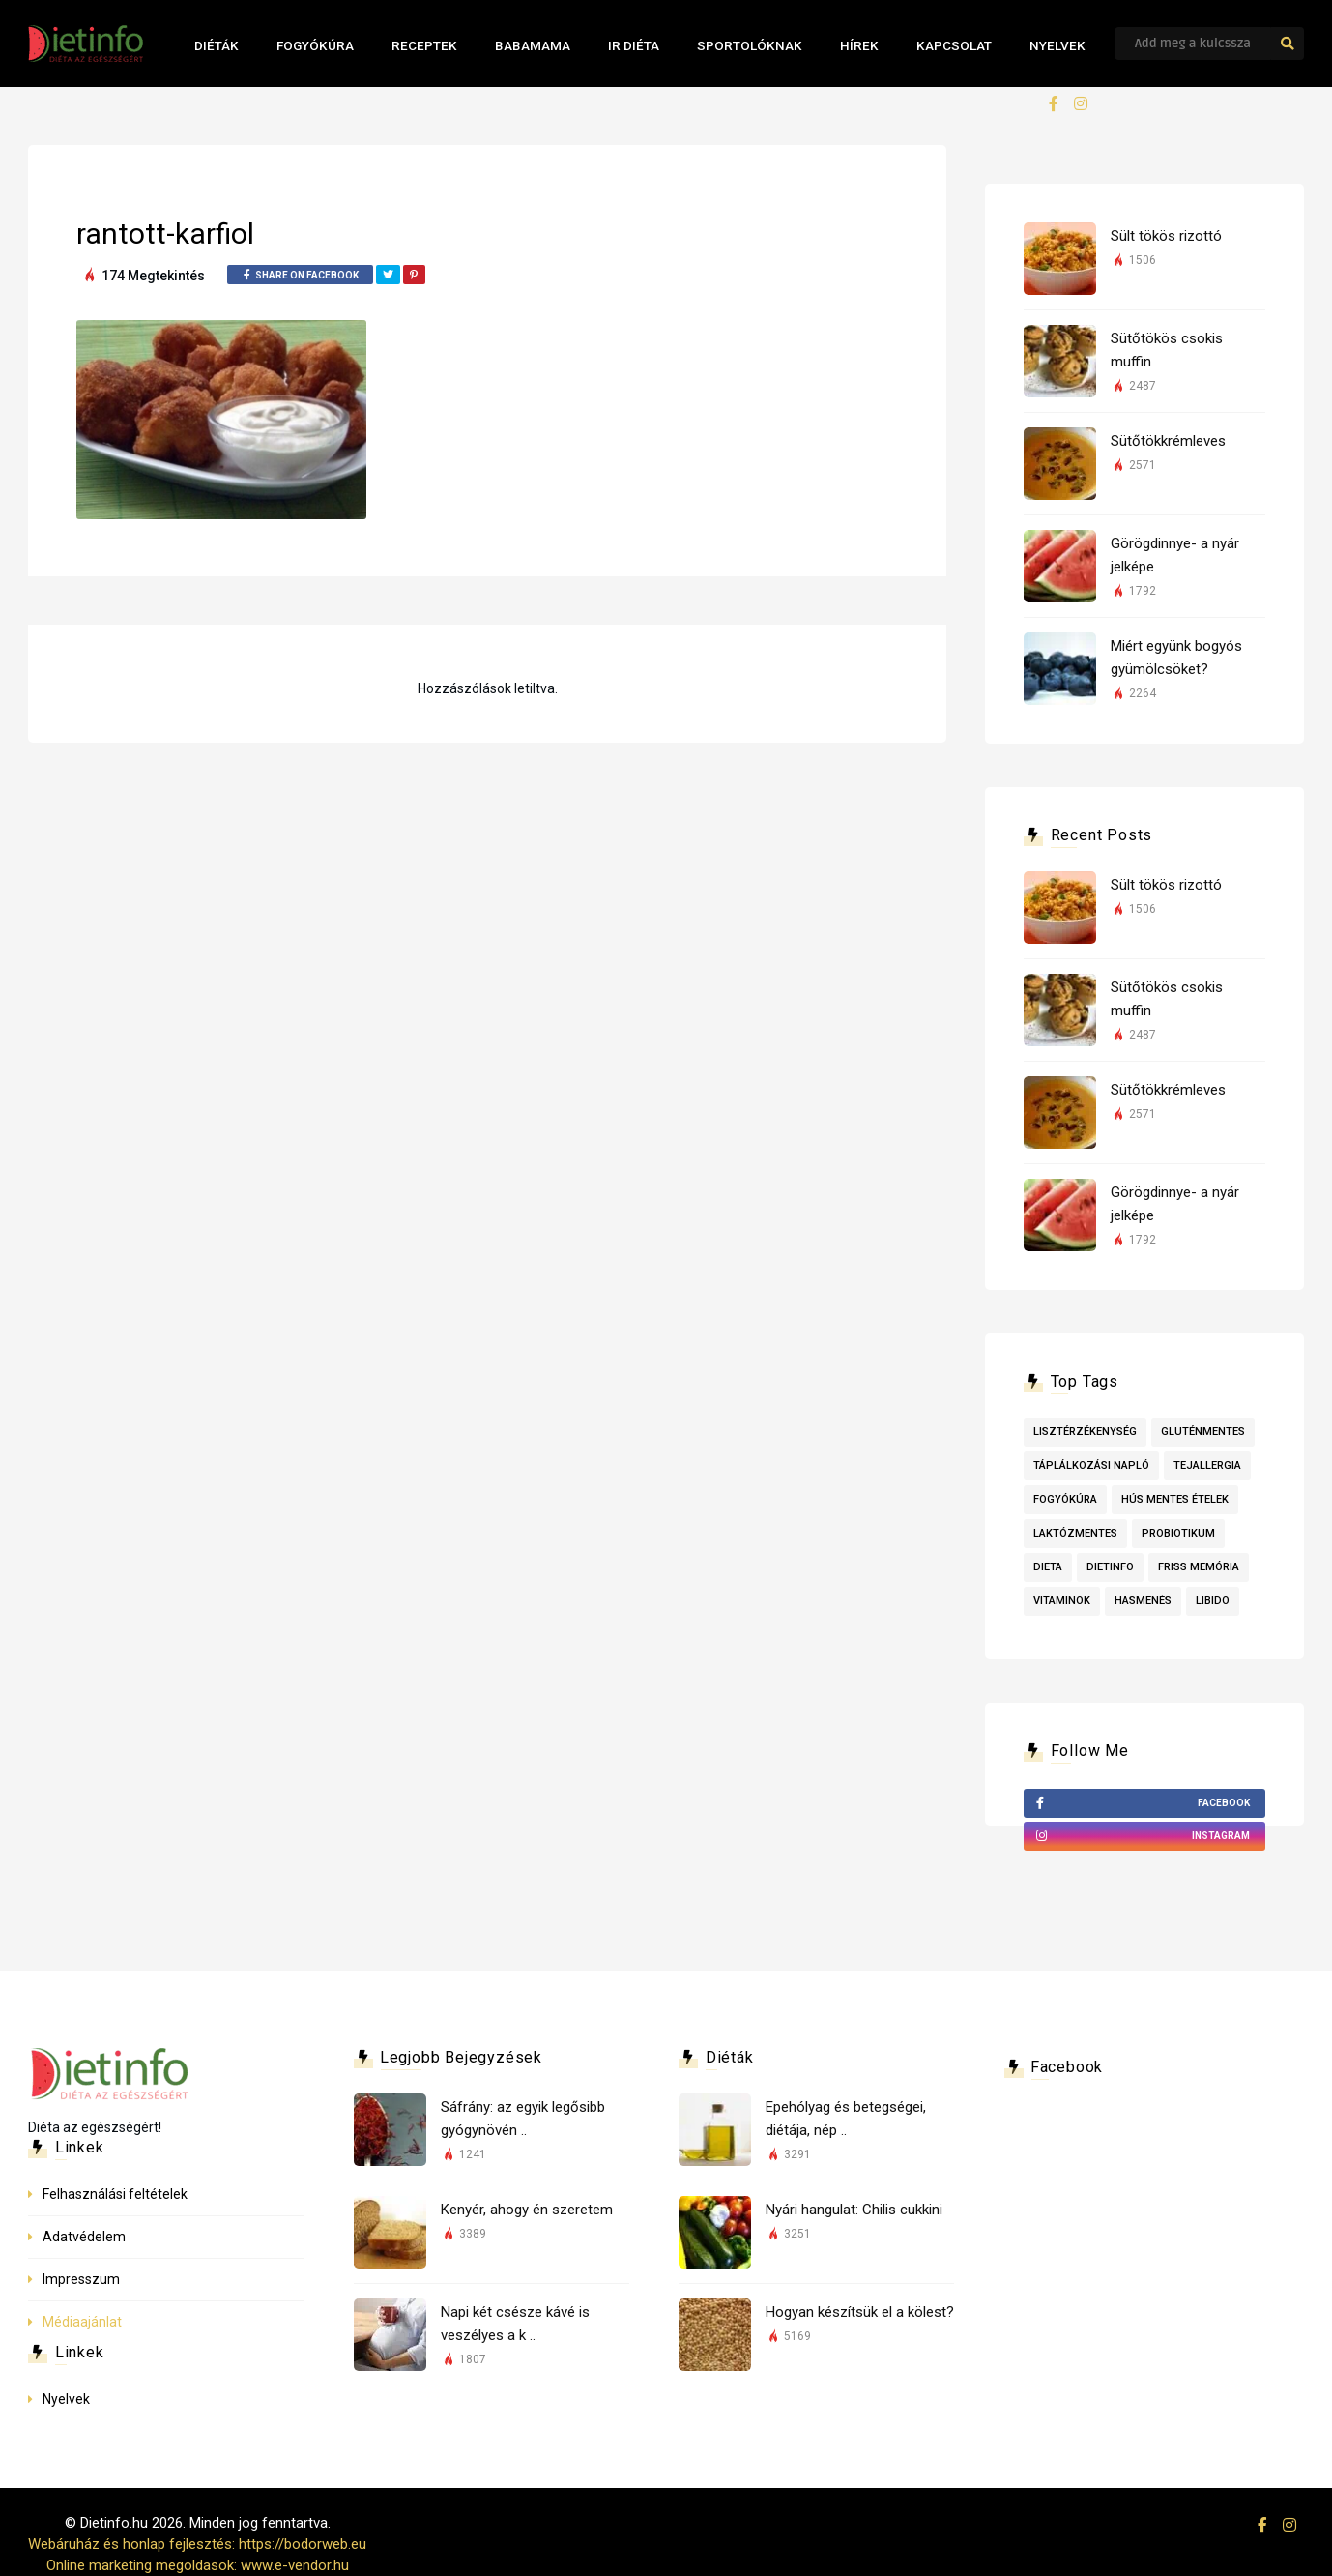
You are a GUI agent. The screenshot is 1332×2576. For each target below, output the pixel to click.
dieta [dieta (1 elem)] (1047, 1567)
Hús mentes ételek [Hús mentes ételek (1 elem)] (1175, 1499)
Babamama (532, 45)
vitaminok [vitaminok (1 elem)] (1061, 1601)
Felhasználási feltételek (115, 2194)
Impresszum (81, 2279)
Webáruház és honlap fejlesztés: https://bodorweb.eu (197, 2544)
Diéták (216, 45)
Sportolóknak (749, 45)
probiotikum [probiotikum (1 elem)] (1178, 1533)
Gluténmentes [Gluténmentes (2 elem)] (1203, 1431)
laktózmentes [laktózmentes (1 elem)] (1075, 1533)
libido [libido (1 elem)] (1213, 1601)
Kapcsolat (954, 45)
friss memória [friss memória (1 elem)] (1198, 1567)
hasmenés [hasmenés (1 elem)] (1143, 1601)
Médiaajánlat (82, 2321)
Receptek (424, 45)
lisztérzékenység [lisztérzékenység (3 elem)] (1085, 1431)
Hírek (859, 45)
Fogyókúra (315, 45)
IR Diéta (633, 45)
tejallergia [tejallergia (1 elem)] (1207, 1465)
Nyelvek (1057, 45)
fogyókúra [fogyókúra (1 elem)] (1065, 1499)
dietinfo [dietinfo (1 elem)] (1110, 1567)
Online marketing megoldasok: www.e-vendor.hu (197, 2565)
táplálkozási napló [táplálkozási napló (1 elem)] (1091, 1465)
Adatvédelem (84, 2236)
